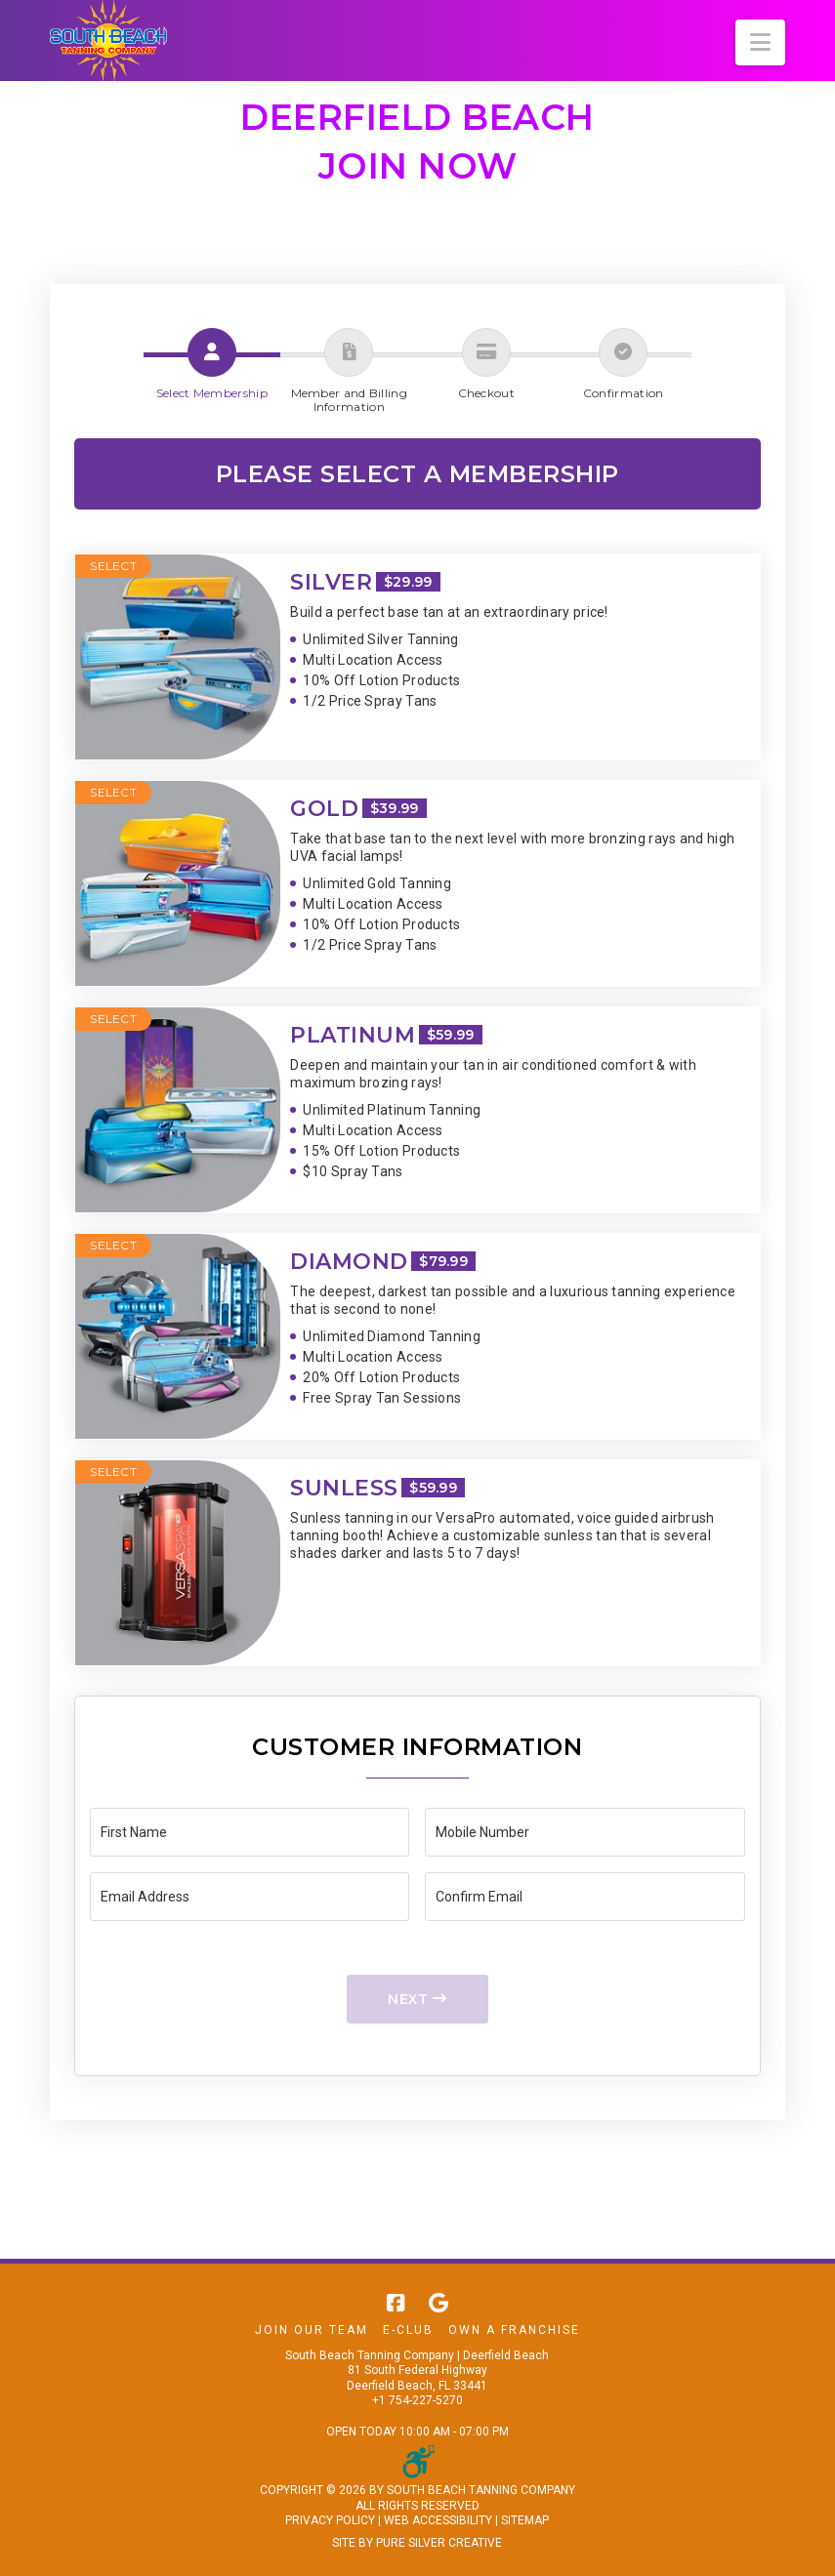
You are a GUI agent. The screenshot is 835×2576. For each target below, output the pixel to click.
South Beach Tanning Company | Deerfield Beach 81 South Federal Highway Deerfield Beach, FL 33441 (417, 2370)
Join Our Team (311, 2330)
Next (417, 1999)
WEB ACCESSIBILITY (438, 2520)
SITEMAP (525, 2520)
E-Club (408, 2330)
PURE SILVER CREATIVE (439, 2543)
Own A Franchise (514, 2330)
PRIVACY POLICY (330, 2520)
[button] (760, 42)
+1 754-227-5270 (417, 2400)
